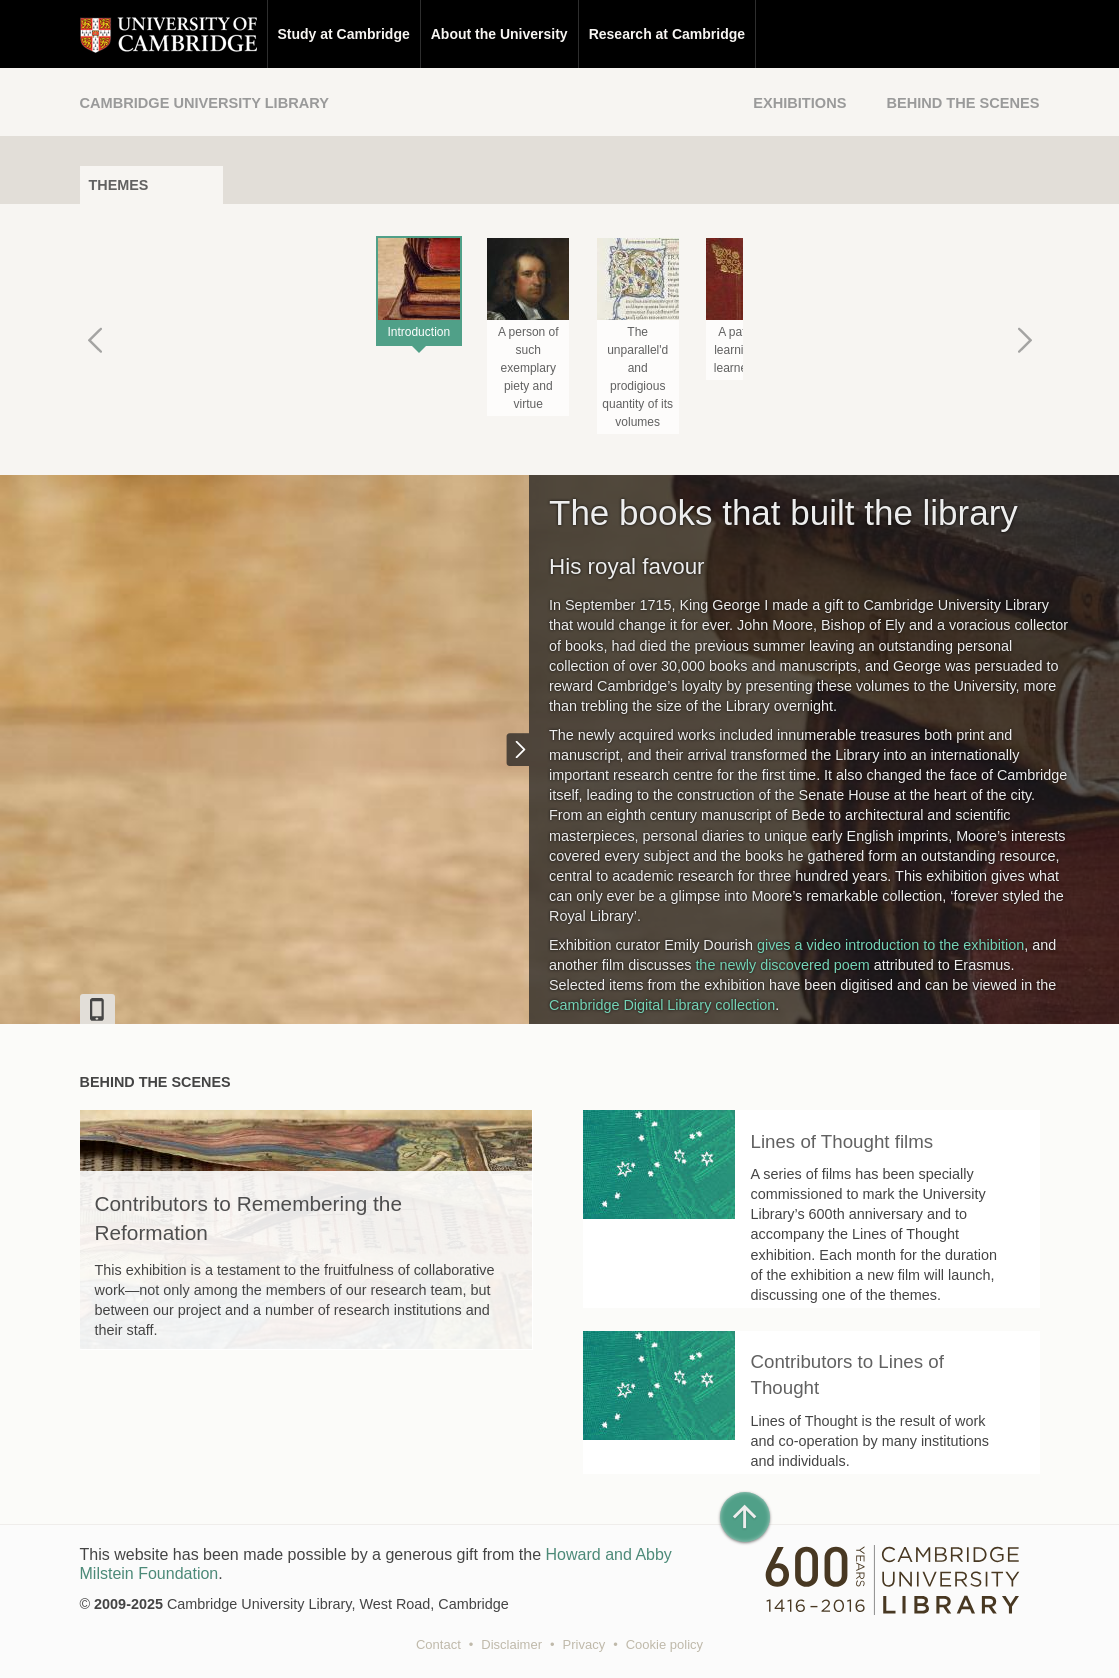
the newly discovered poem (782, 965)
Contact (438, 1644)
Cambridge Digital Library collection (662, 1005)
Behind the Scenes (962, 103)
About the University (499, 34)
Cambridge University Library (204, 103)
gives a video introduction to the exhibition (890, 945)
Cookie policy (664, 1644)
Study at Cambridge (344, 34)
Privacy (584, 1644)
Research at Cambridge (667, 34)
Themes (119, 185)
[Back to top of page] (745, 1517)
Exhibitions (799, 103)
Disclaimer (511, 1644)
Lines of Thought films (842, 1141)
